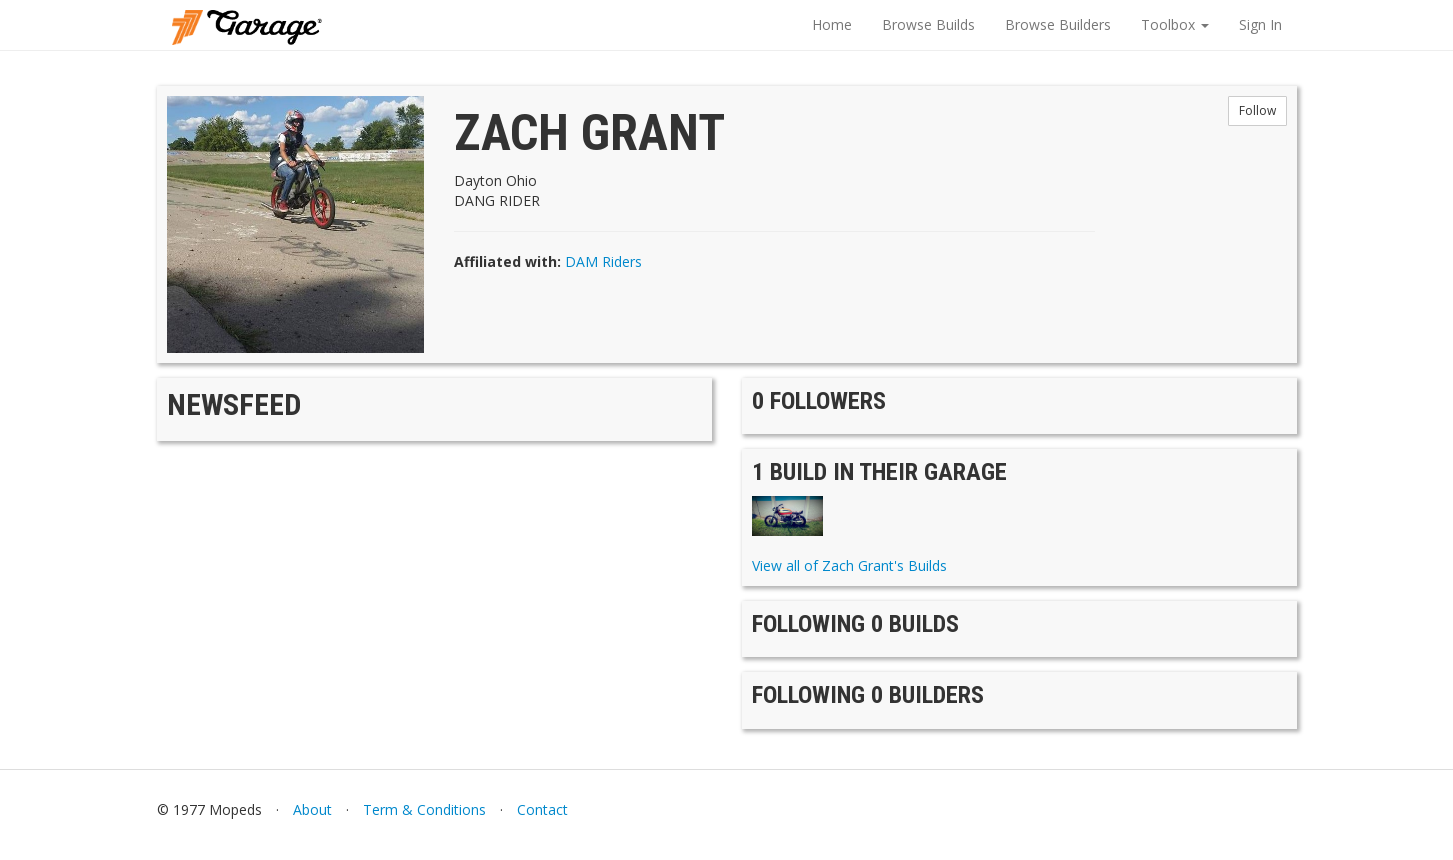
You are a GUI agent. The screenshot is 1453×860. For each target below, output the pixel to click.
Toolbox (1175, 24)
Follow (1257, 110)
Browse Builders (1058, 24)
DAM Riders (603, 261)
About (312, 809)
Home (832, 24)
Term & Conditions (424, 809)
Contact (542, 809)
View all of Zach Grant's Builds (849, 565)
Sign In (1260, 24)
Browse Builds (928, 24)
